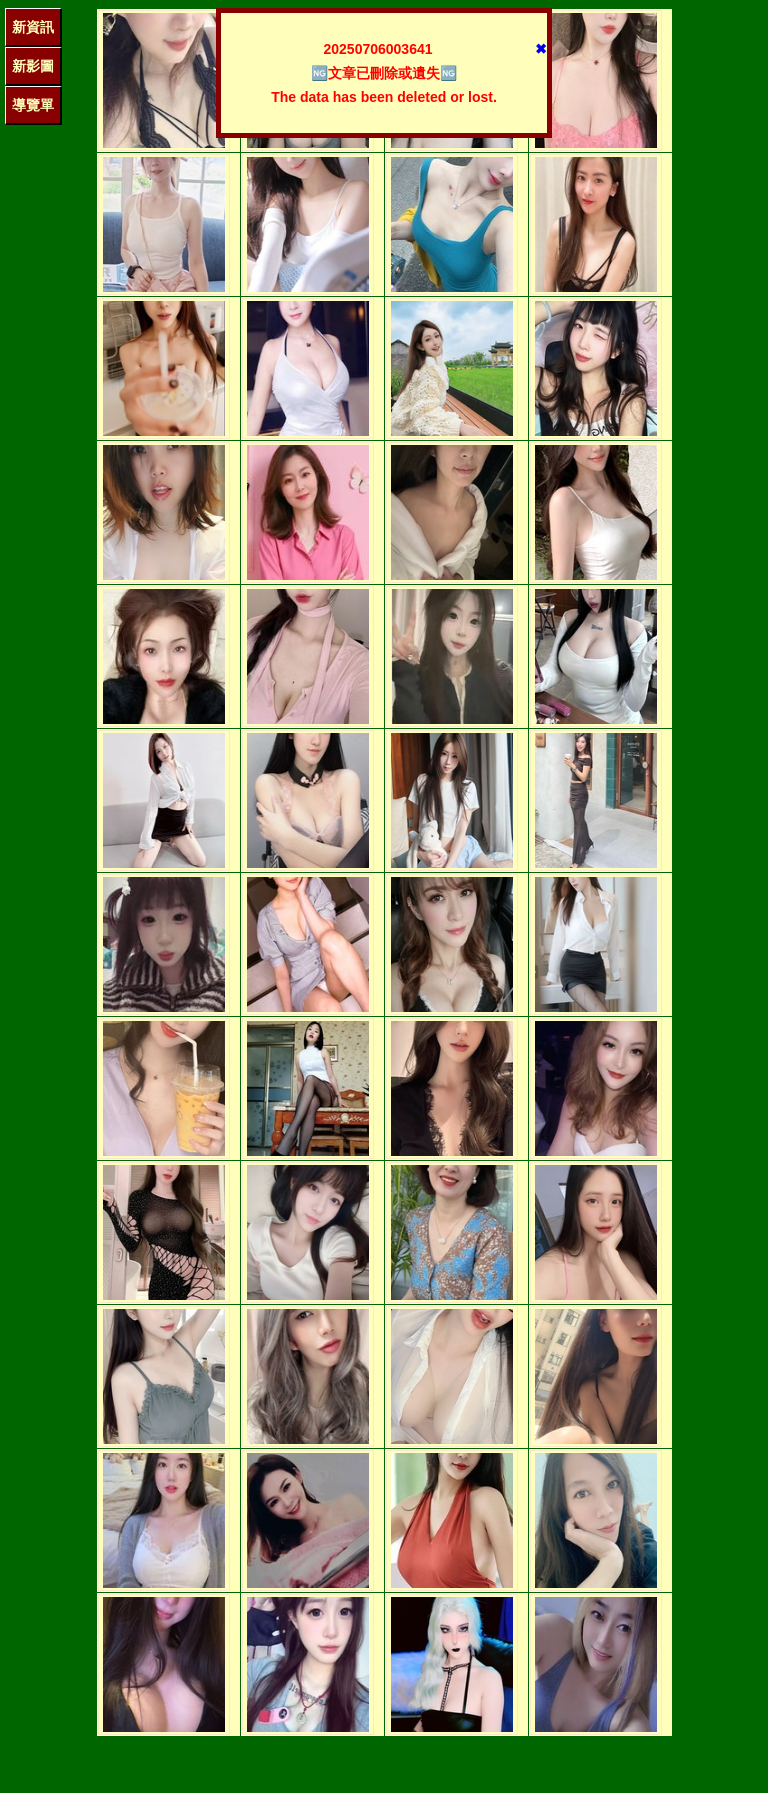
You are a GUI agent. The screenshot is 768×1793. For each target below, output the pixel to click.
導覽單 (33, 105)
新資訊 (33, 27)
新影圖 (33, 66)
